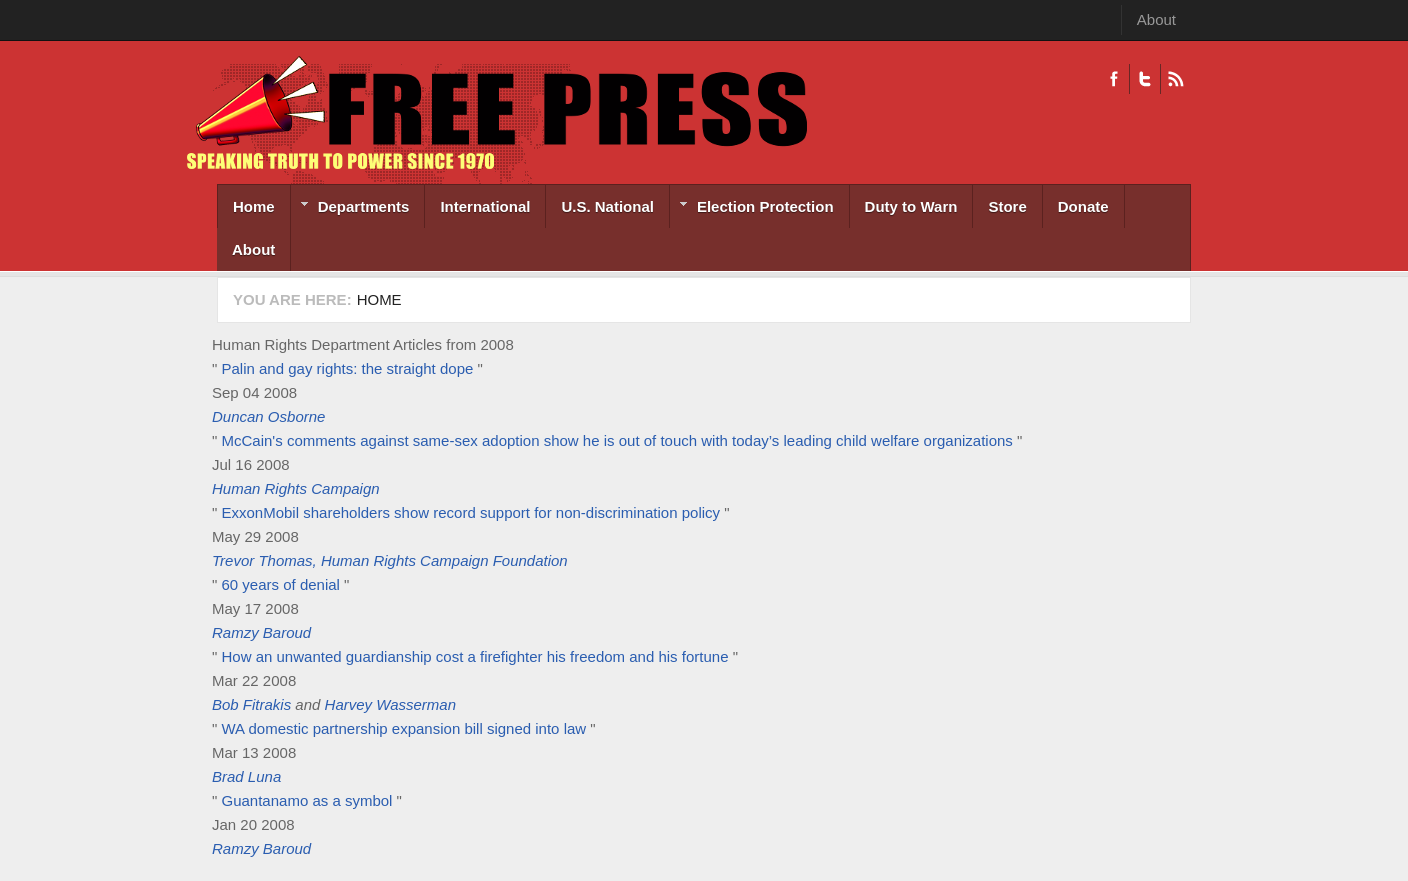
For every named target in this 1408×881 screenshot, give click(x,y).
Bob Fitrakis (251, 704)
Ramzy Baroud (261, 632)
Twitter (1144, 79)
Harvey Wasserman (390, 704)
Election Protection (752, 208)
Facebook (1114, 79)
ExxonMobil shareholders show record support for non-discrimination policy (471, 512)
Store (1007, 206)
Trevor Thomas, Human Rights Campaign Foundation (390, 560)
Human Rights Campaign (296, 488)
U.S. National (607, 206)
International (485, 206)
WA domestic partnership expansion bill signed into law (404, 728)
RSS (1175, 79)
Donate (1083, 206)
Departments (350, 208)
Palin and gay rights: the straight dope (348, 368)
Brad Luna (246, 776)
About (1156, 19)
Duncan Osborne (268, 416)
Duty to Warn (911, 206)
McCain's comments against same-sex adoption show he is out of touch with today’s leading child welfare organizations (617, 440)
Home (254, 206)
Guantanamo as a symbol (307, 800)
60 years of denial (283, 584)
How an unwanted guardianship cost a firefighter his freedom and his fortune (475, 656)
